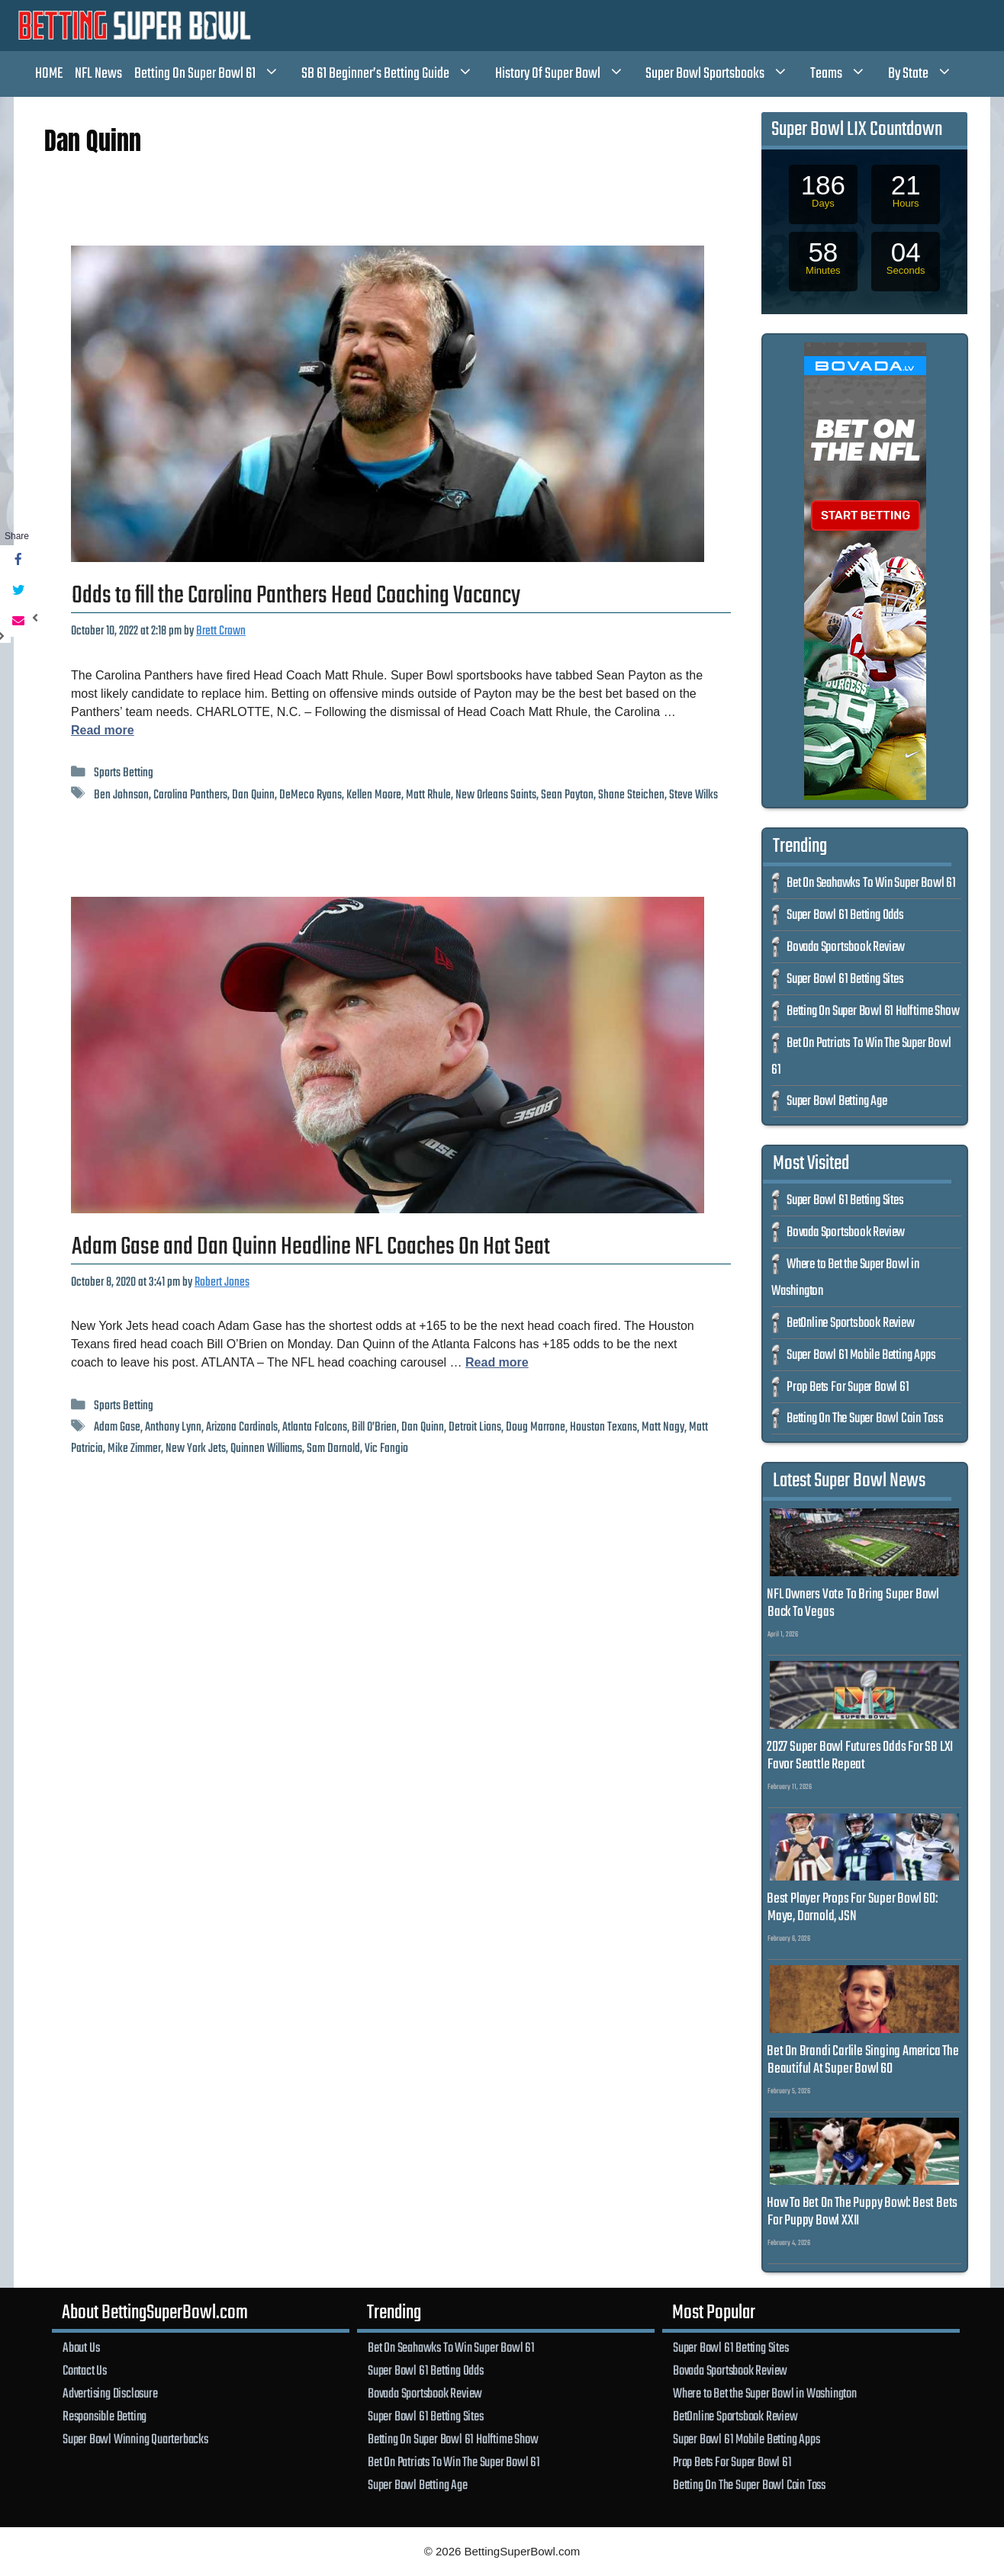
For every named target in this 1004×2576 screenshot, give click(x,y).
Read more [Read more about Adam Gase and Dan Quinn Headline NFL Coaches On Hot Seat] (497, 1362)
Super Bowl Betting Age (837, 1101)
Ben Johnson (121, 795)
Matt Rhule (428, 795)
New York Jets (196, 1448)
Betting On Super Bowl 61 (214, 74)
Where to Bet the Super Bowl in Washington (765, 2393)
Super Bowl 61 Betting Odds (845, 915)
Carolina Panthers (190, 795)
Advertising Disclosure (110, 2393)
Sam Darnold (333, 1448)
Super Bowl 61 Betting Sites (845, 979)
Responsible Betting (104, 2416)
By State (928, 74)
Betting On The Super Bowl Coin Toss (865, 1419)
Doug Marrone (535, 1427)
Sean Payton (567, 795)
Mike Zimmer (134, 1448)
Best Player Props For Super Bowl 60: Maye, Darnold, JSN (852, 1907)
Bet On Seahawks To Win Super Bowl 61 (871, 883)
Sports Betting (123, 773)
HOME (49, 73)
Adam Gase (117, 1427)
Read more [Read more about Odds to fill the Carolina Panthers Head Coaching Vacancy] (102, 730)
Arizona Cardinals (242, 1427)
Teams (846, 74)
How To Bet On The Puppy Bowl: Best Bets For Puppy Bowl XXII (862, 2212)
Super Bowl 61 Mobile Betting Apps (861, 1355)
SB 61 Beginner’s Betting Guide (395, 74)
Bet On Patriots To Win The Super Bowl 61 (454, 2462)
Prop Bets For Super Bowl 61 (848, 1387)
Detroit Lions (475, 1427)
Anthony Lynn (173, 1427)
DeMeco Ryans (310, 795)
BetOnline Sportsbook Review (851, 1323)
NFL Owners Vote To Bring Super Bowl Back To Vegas (853, 1603)
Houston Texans (603, 1427)
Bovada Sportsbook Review (846, 947)
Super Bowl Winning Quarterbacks (135, 2439)
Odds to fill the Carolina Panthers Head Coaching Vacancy (296, 596)
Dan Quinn (253, 795)
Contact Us (85, 2371)
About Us (81, 2348)
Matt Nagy (663, 1427)
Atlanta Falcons (314, 1427)
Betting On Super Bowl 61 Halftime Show (873, 1012)
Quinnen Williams (266, 1448)
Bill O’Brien (374, 1427)
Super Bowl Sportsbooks (724, 74)
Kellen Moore (373, 795)
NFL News (98, 73)
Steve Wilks (693, 795)
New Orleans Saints (495, 795)
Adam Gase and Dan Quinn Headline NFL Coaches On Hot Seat (311, 1247)
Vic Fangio (386, 1448)
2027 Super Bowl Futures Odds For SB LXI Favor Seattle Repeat (860, 1756)
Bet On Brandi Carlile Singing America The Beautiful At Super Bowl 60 (863, 2060)
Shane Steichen (631, 795)
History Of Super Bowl (567, 74)
